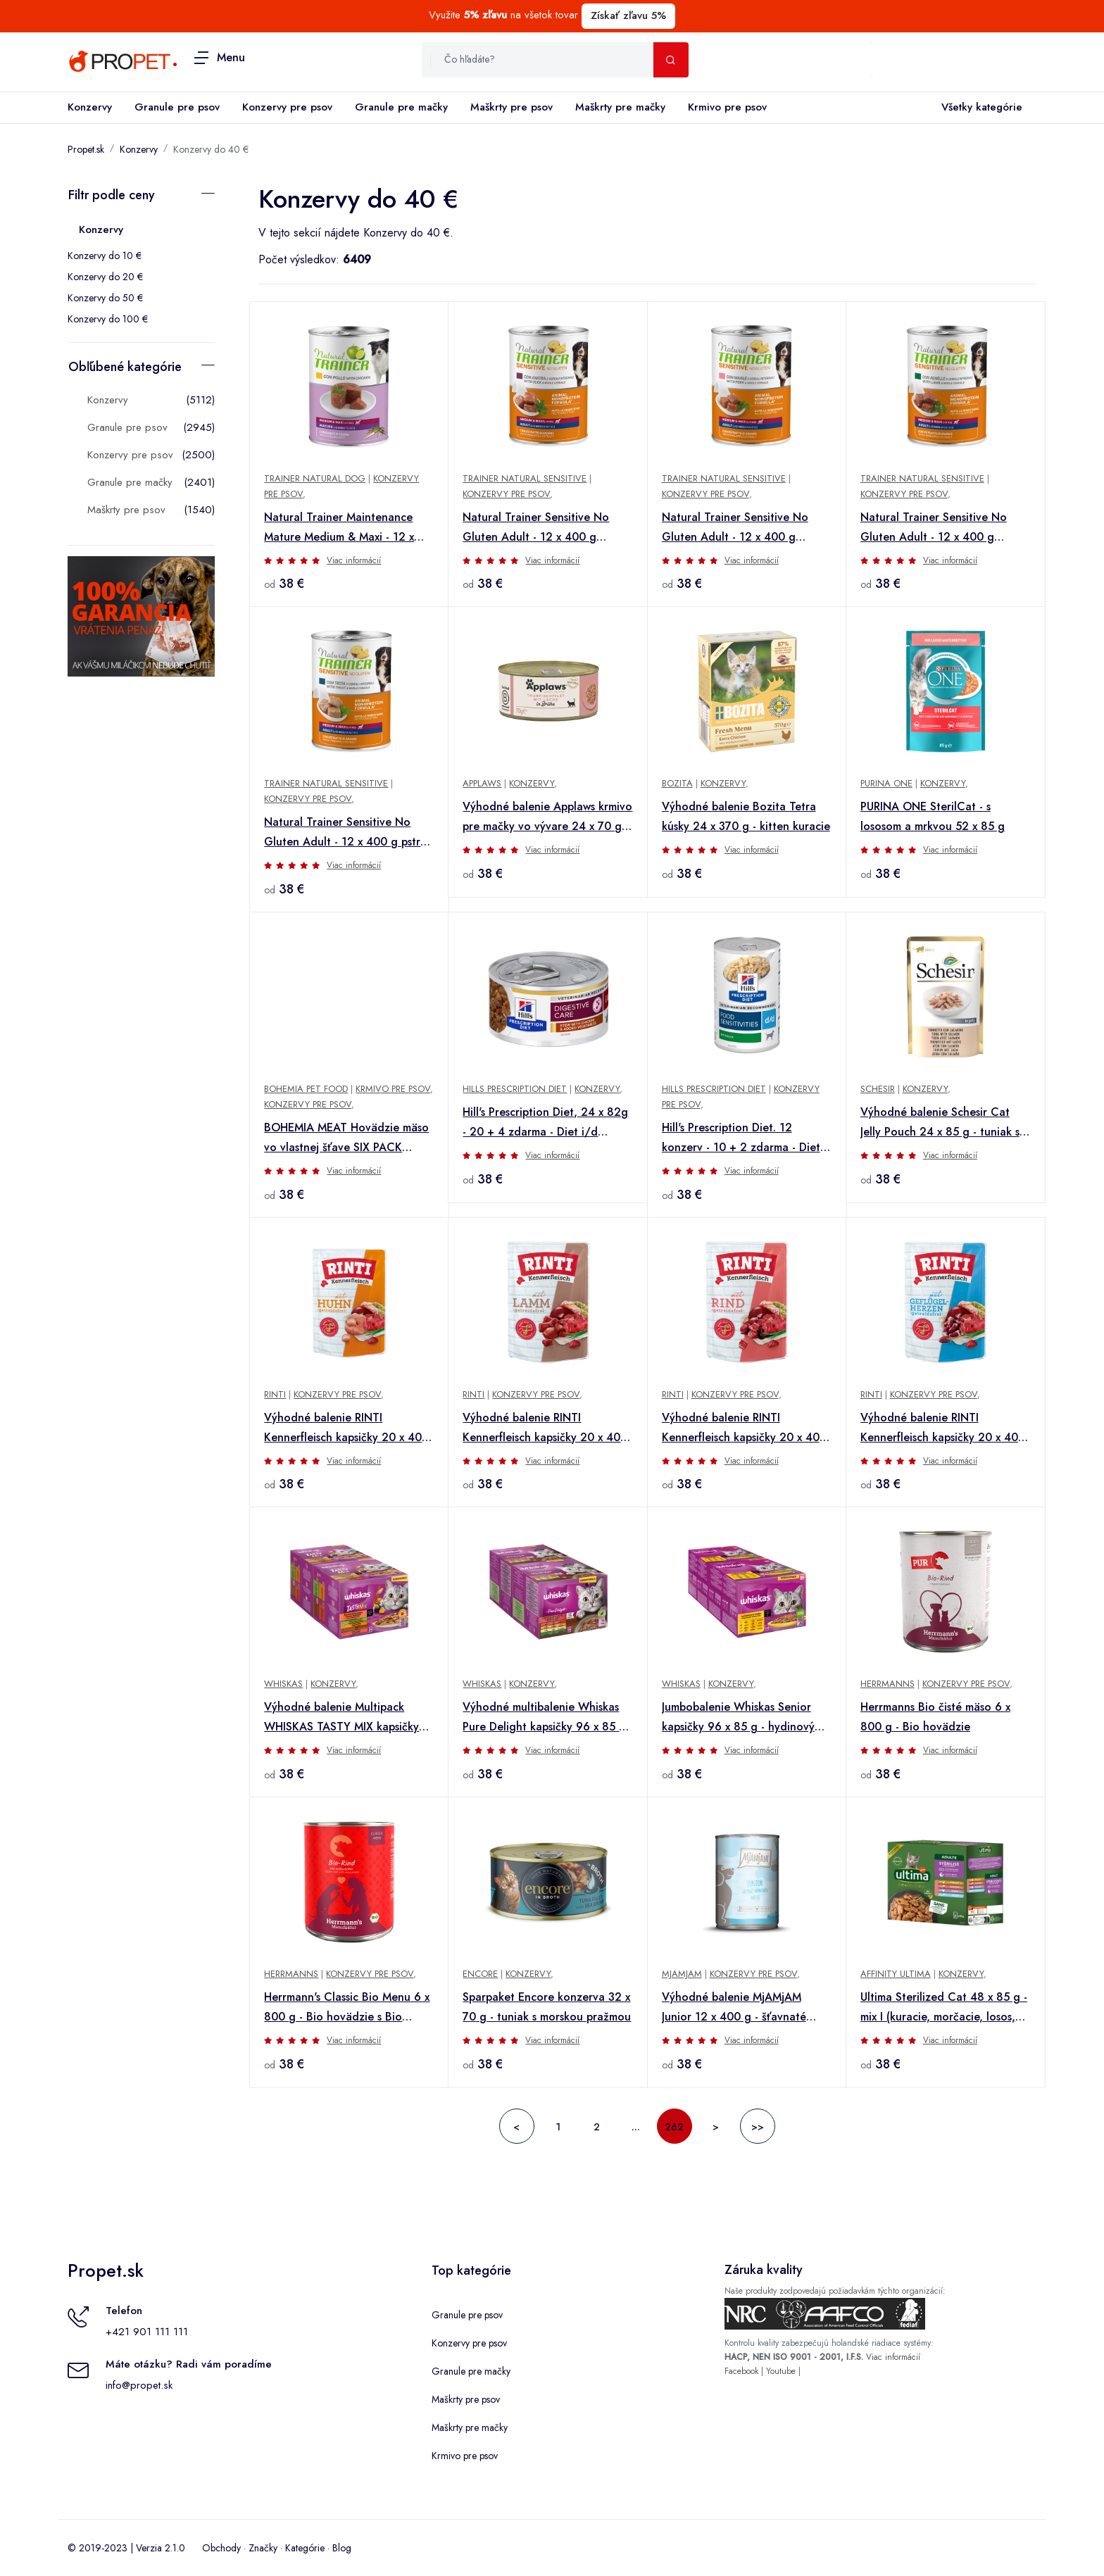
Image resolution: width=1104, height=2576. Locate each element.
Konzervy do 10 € (105, 256)
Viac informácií (354, 560)
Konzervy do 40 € (211, 149)
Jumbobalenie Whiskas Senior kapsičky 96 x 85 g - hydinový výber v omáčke (738, 1718)
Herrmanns (887, 1683)
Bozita (677, 783)
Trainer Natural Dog (314, 478)
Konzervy (90, 107)
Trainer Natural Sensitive (524, 478)
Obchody (221, 2548)
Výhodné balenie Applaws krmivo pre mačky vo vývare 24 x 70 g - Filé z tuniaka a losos (547, 817)
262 (674, 2127)
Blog (341, 2548)
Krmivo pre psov (727, 107)
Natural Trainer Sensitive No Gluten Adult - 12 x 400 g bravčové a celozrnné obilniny (739, 528)
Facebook (741, 2371)
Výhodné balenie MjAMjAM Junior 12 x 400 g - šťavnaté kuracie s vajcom (734, 2008)
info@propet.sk (139, 2385)
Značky (263, 2548)
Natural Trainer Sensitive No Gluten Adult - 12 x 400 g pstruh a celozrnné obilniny (348, 833)
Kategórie (305, 2548)
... (636, 2127)
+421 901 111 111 (147, 2331)
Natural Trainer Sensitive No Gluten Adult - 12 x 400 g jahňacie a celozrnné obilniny (935, 528)
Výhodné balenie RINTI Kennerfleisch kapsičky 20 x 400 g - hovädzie (744, 1428)
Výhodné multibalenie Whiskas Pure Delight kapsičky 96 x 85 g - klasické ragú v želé (548, 1718)
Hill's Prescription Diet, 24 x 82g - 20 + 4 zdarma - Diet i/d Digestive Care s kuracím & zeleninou (545, 1123)
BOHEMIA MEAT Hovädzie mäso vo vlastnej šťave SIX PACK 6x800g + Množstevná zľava (346, 1138)
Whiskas (283, 1683)
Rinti (275, 1394)
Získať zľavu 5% (628, 15)
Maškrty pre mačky (620, 107)
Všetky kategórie (979, 107)
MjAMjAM (682, 1973)
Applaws (482, 783)
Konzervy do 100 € (108, 319)
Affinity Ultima (895, 1973)
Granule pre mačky (401, 107)
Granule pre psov (177, 107)
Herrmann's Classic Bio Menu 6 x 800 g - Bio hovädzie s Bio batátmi (346, 2008)
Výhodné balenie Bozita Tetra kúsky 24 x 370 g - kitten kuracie (746, 816)
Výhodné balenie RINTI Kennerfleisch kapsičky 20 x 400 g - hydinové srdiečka (942, 1428)
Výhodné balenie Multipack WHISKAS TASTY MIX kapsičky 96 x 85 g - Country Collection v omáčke (348, 1718)
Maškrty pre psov (511, 107)
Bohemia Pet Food (306, 1088)
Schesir (877, 1088)
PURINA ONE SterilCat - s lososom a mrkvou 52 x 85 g (932, 816)
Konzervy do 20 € (105, 277)
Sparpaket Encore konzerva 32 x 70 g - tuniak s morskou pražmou (547, 2007)
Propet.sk (86, 149)
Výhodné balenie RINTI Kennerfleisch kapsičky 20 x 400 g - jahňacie (545, 1428)
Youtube (781, 2371)
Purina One (886, 783)
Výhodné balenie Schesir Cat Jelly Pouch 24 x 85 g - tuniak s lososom (940, 1123)
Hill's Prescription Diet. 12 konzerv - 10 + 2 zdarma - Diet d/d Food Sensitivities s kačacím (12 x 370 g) (744, 1138)
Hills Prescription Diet (515, 1088)
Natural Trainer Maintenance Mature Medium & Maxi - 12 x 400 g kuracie (339, 528)
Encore (480, 1973)
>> (757, 2127)
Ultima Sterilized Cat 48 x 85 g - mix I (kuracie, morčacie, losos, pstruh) (943, 2008)
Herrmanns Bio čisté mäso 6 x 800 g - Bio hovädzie (935, 1717)
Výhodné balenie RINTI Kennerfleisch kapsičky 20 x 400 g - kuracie (346, 1428)
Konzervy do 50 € (105, 298)
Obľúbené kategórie (125, 367)
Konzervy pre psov (287, 107)
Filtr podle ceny (111, 195)
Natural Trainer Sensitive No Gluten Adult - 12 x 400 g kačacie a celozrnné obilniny (536, 528)
